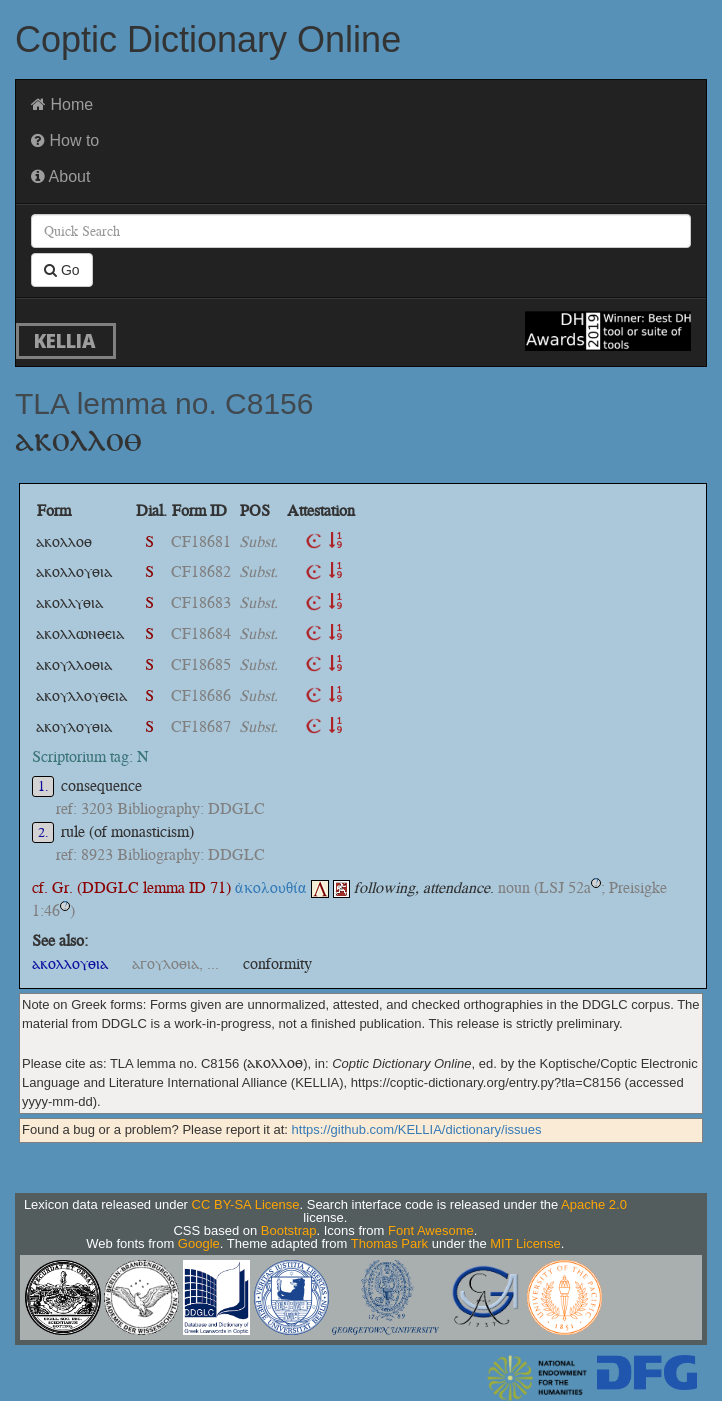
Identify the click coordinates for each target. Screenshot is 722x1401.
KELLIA (65, 340)
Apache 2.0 (594, 1204)
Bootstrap (289, 1230)
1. (43, 786)
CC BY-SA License (246, 1204)
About (60, 176)
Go (62, 270)
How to (65, 140)
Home (62, 104)
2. (43, 832)
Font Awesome (431, 1230)
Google (199, 1243)
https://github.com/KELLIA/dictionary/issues (417, 1129)
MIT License (525, 1243)
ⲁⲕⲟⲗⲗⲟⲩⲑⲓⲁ (70, 963)
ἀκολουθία (282, 887)
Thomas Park (389, 1243)
